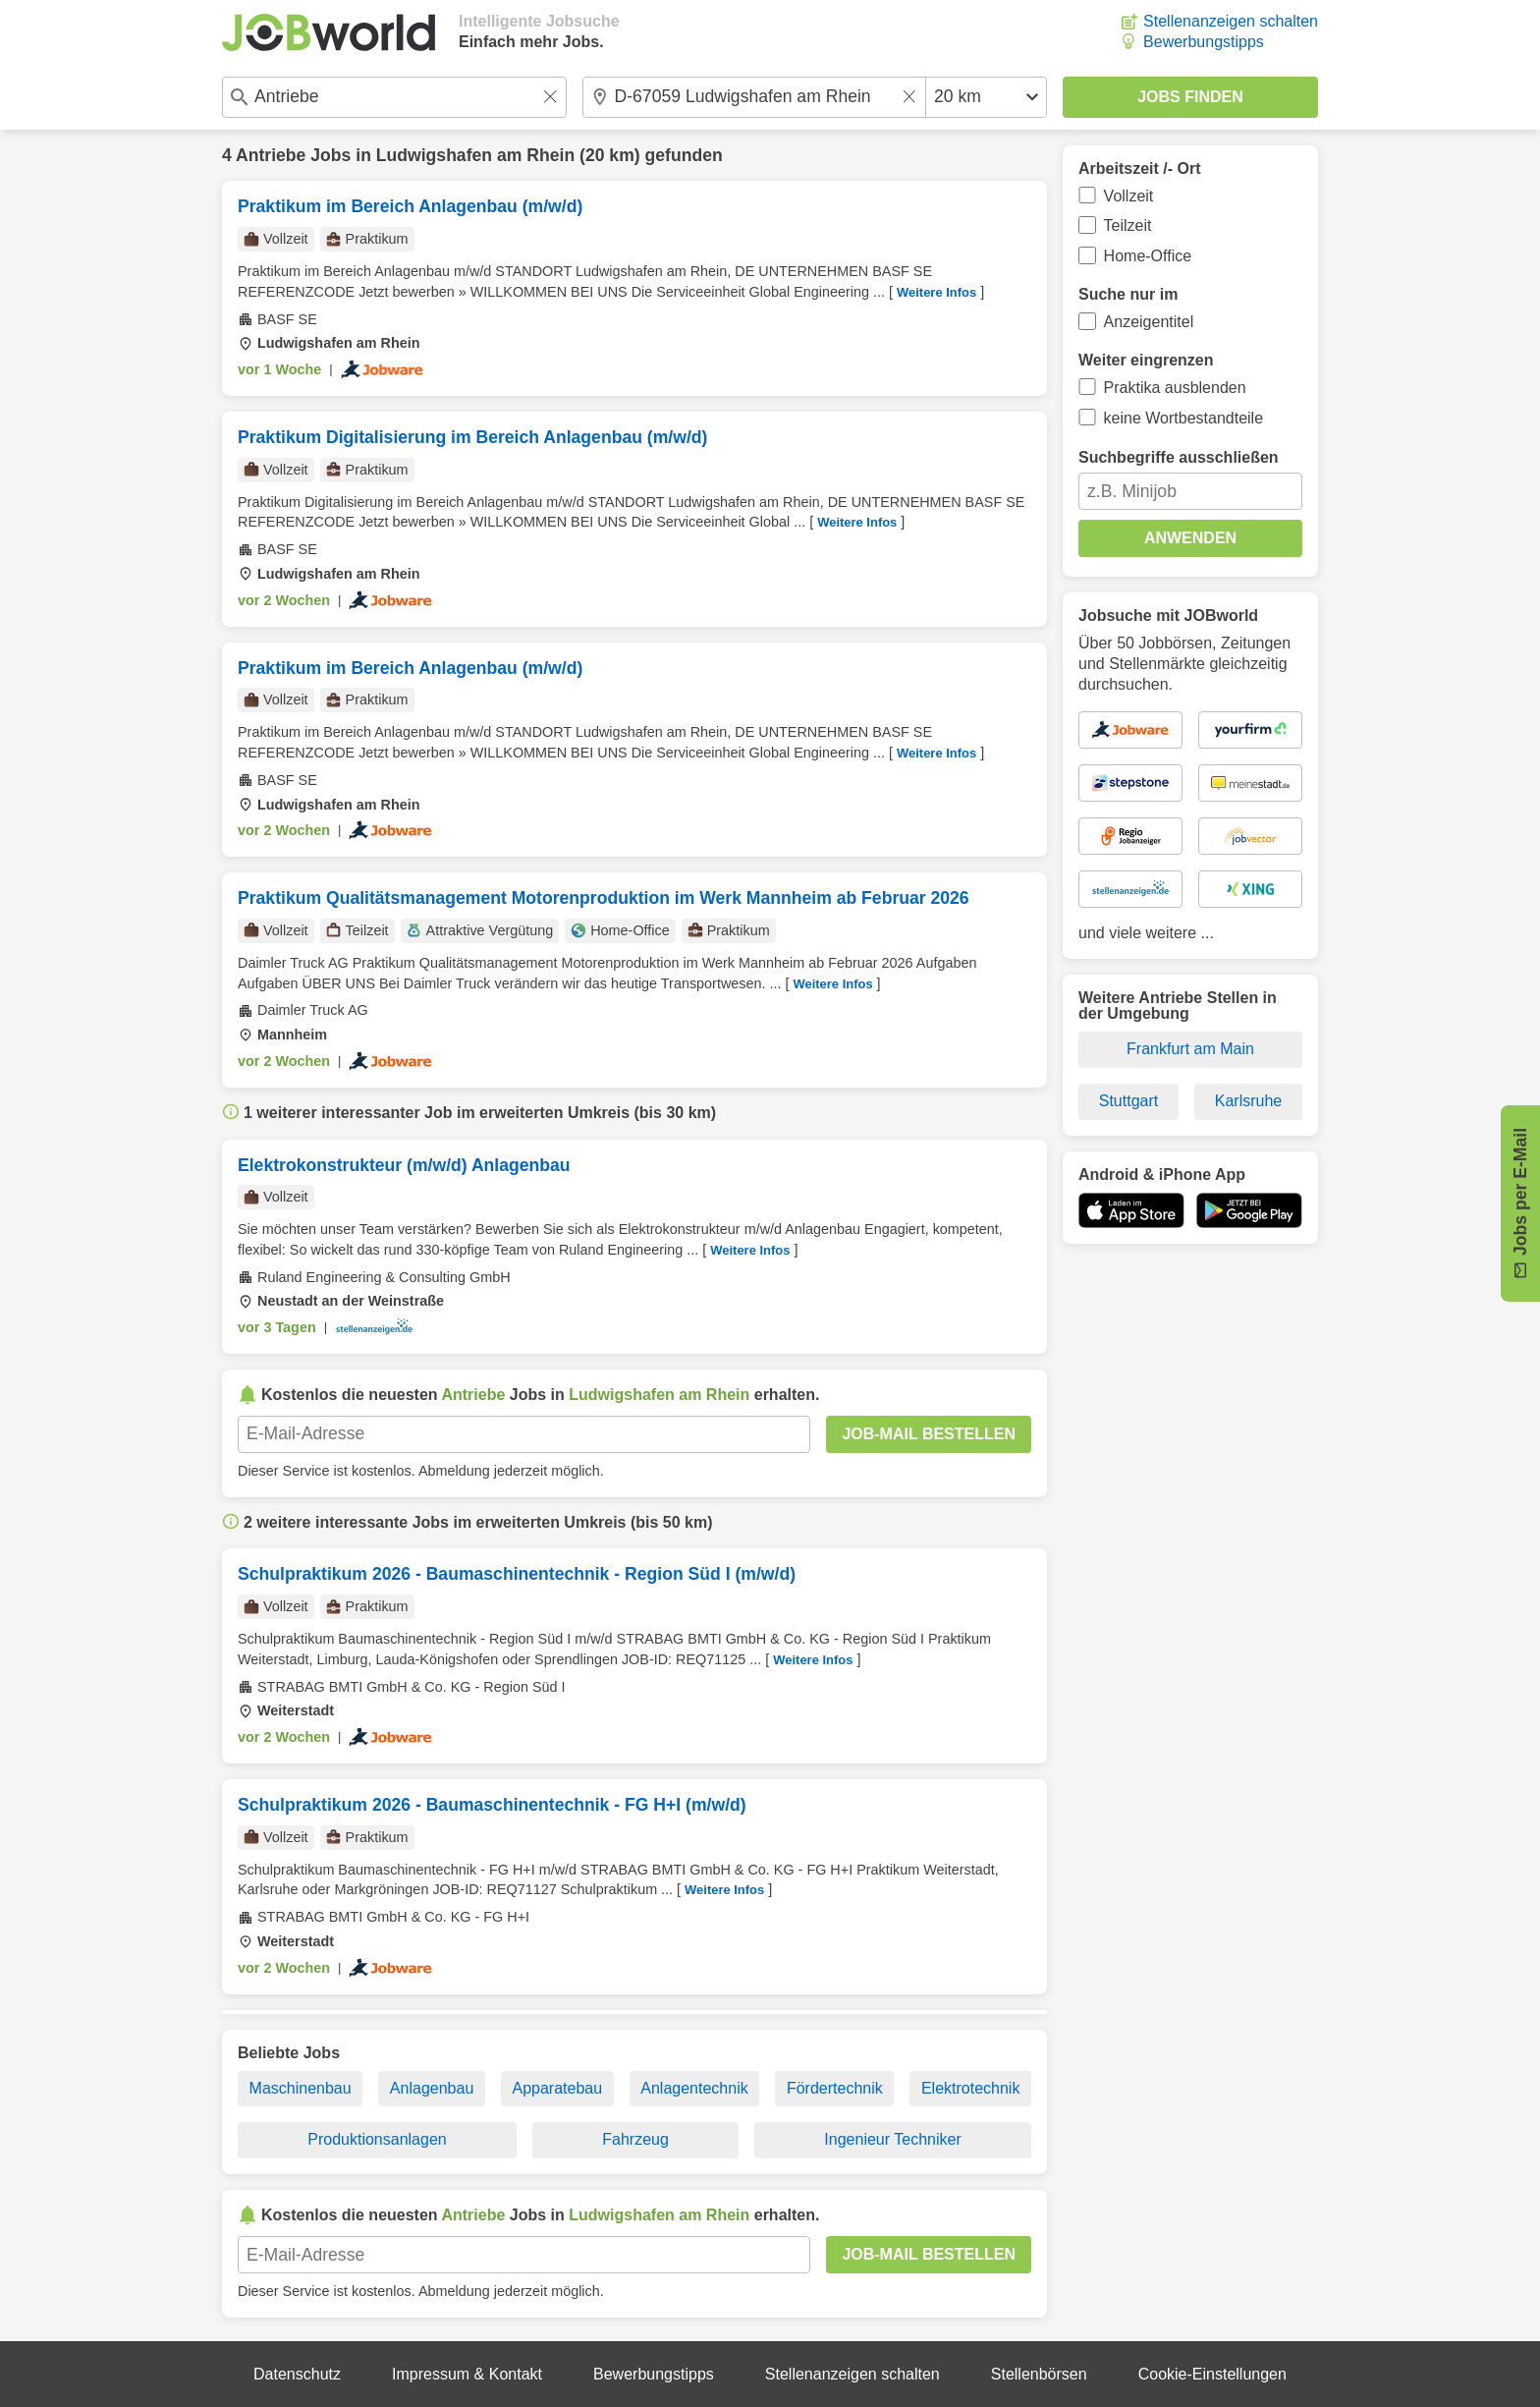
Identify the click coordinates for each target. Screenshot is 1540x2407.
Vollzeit (1129, 196)
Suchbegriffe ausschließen (1178, 457)
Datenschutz (297, 2374)
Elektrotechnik (970, 2088)
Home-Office (1148, 256)
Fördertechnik (835, 2088)
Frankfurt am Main (1190, 1048)
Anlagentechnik (693, 2088)
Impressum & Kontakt (467, 2374)
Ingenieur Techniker (892, 2139)
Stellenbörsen (1039, 2374)
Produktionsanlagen (376, 2139)
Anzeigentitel (1149, 321)
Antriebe (270, 155)
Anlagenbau (431, 2088)
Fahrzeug (635, 2139)
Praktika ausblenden (1175, 387)
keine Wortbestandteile (1183, 418)
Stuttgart (1128, 1100)
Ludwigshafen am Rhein (475, 155)
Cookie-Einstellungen (1212, 2374)
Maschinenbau (300, 2088)
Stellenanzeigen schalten (1230, 21)
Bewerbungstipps (1203, 41)
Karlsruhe (1248, 1100)
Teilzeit (1128, 225)
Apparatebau (557, 2088)
